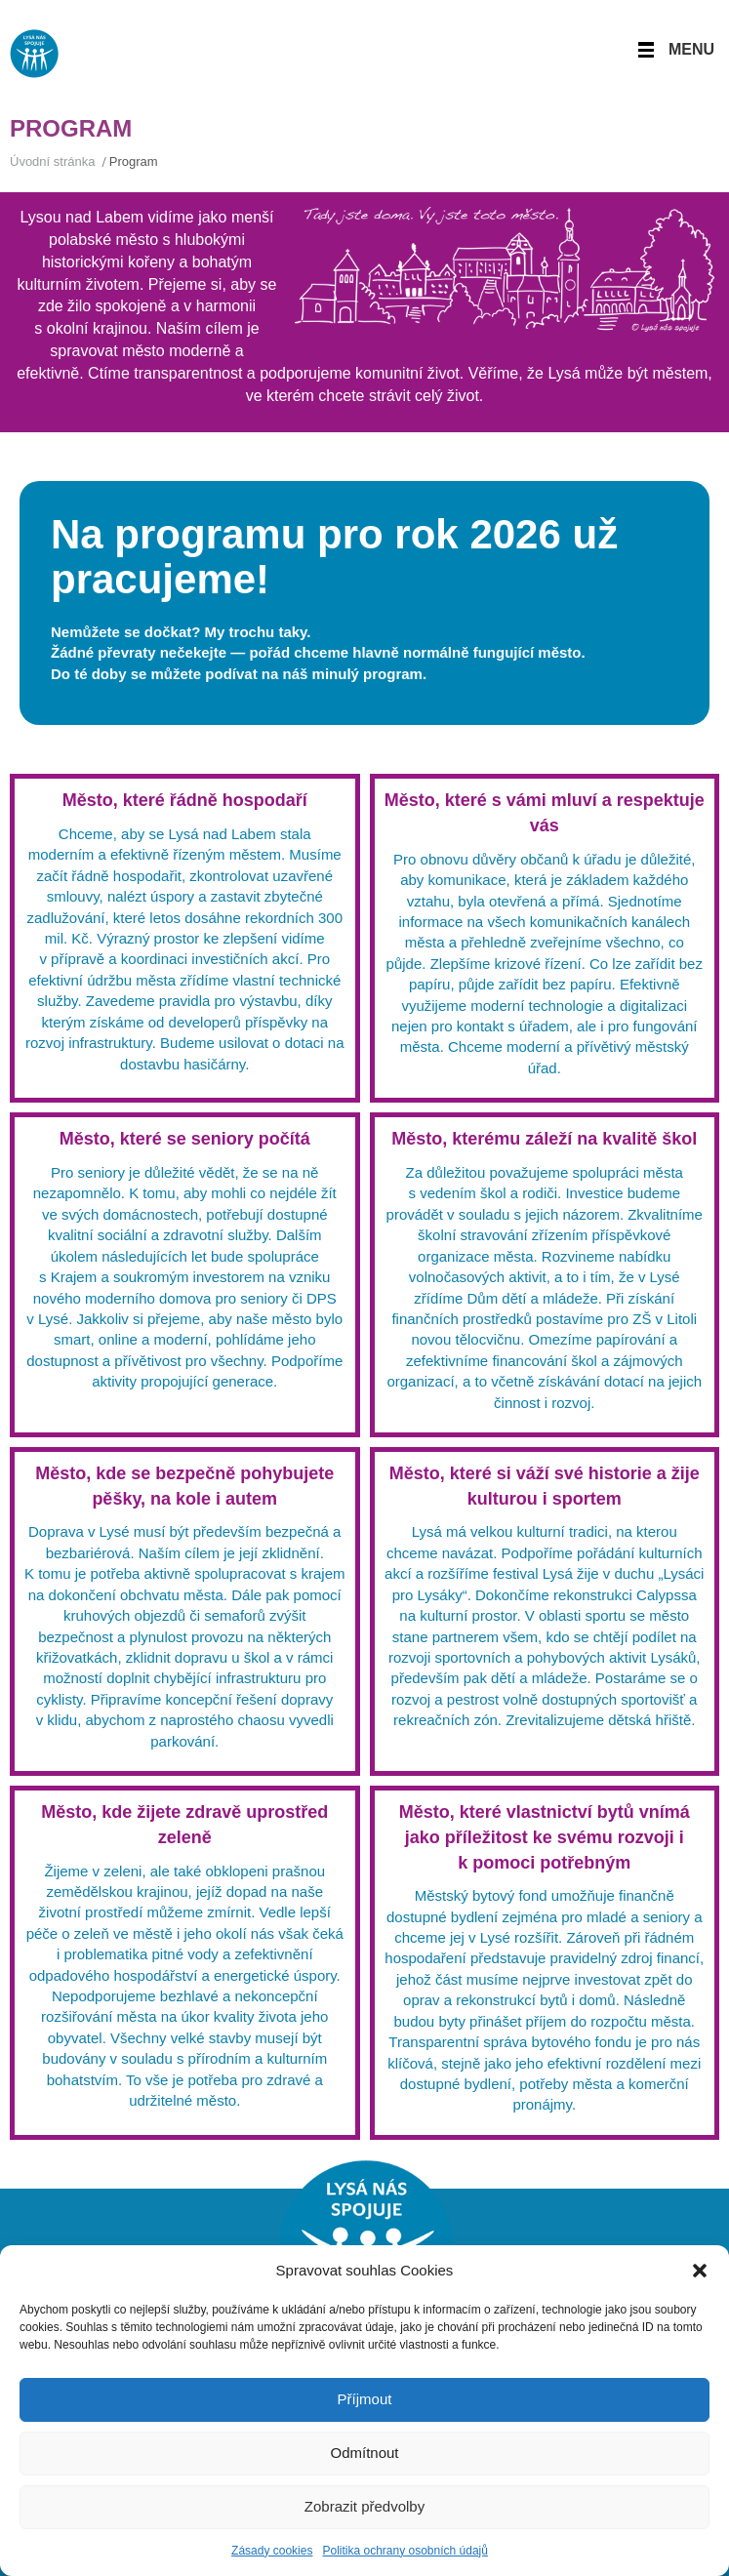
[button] (699, 2270)
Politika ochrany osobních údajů (404, 2550)
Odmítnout (364, 2452)
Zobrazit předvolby (364, 2506)
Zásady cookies (271, 2550)
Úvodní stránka (52, 161)
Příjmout (365, 2399)
